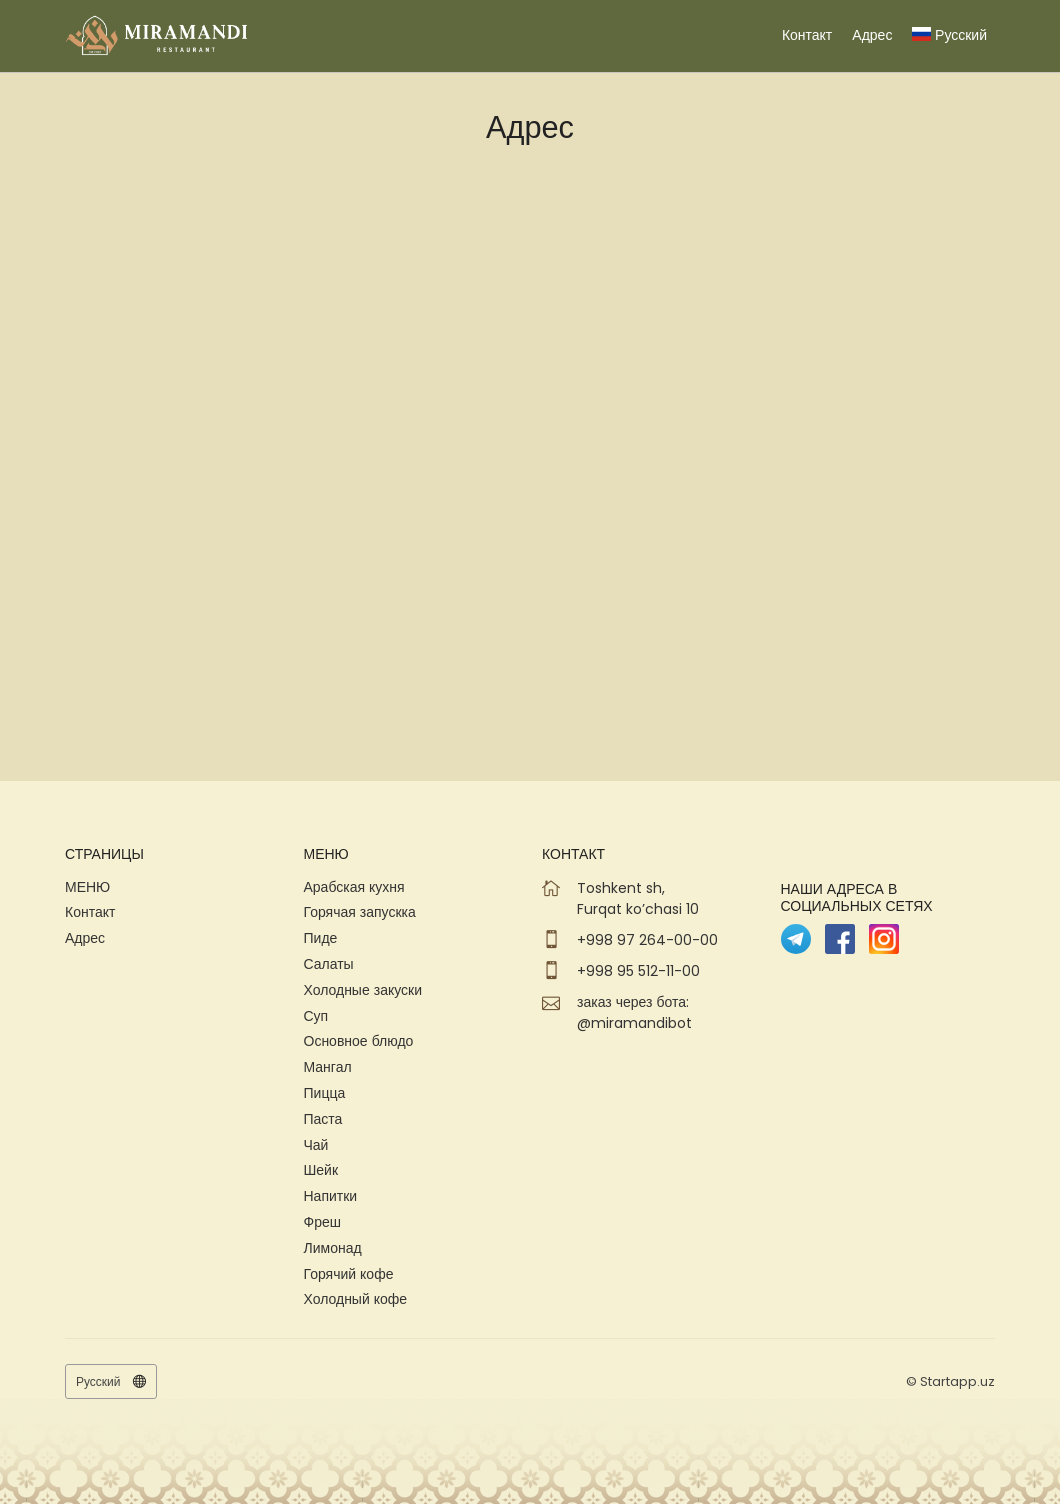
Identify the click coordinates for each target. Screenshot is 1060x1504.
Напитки (331, 1196)
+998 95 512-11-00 (638, 971)
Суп (316, 1016)
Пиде (321, 938)
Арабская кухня (354, 887)
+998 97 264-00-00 (647, 940)
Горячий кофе (349, 1274)
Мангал (328, 1067)
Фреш (322, 1222)
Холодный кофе (356, 1299)
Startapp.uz (957, 1381)
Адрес (872, 35)
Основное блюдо (359, 1041)
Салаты (329, 964)
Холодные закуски (363, 990)
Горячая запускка (360, 912)
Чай (316, 1145)
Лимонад (333, 1248)
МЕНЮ (87, 887)
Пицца (325, 1093)
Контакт (807, 35)
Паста (323, 1119)
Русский (949, 35)
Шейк (321, 1170)
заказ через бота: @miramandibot (634, 1012)
